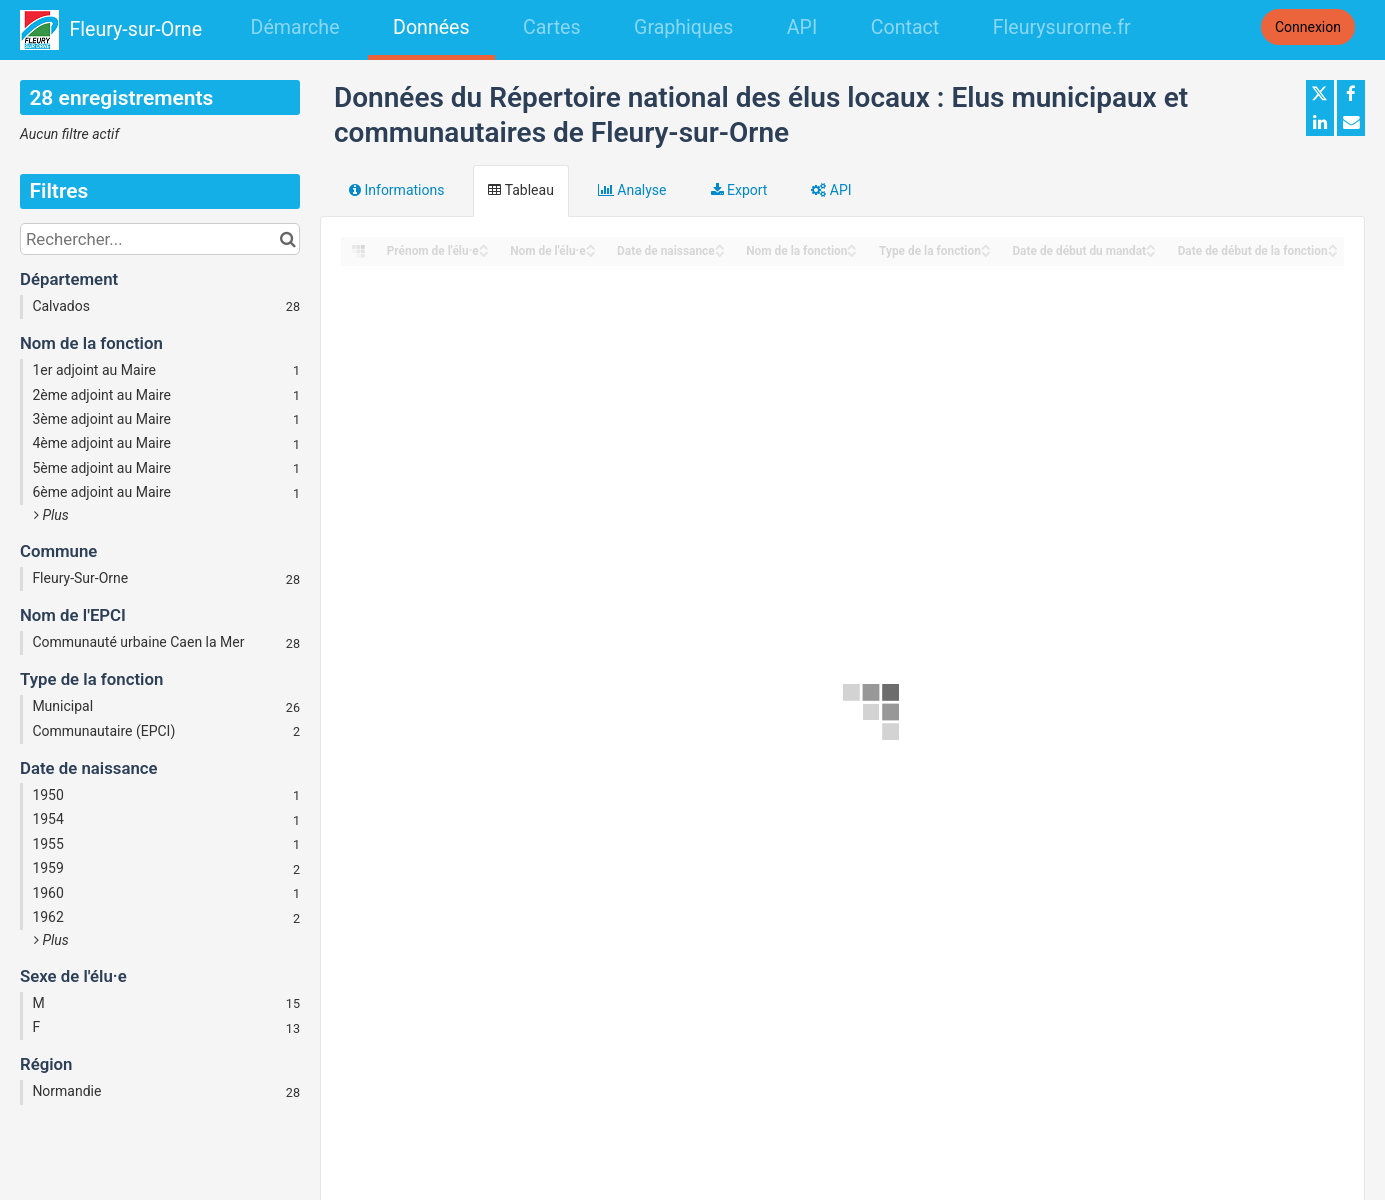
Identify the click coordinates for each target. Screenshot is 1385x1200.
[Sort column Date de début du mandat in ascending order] (1151, 245)
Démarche (295, 27)
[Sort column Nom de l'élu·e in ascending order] (591, 245)
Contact (905, 27)
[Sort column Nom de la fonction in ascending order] (852, 245)
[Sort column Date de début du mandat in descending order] (1151, 252)
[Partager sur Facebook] (1351, 94)
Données (431, 27)
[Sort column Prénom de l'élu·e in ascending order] (484, 245)
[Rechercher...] (160, 239)
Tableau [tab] (520, 190)
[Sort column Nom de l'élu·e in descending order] (591, 252)
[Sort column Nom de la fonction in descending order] (852, 252)
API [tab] (831, 190)
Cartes (551, 27)
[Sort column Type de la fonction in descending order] (986, 252)
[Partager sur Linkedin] (1320, 122)
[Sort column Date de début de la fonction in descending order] (1333, 252)
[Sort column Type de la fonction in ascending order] (986, 245)
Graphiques (683, 27)
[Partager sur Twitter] (1320, 94)
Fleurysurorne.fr (1062, 27)
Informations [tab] (396, 190)
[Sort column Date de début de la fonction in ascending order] (1333, 245)
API (802, 27)
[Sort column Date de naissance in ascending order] (720, 245)
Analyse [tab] (632, 190)
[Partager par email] (1351, 122)
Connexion (1308, 27)
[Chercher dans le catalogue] (287, 239)
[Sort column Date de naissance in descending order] (720, 252)
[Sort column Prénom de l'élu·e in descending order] (484, 252)
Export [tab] (739, 190)
